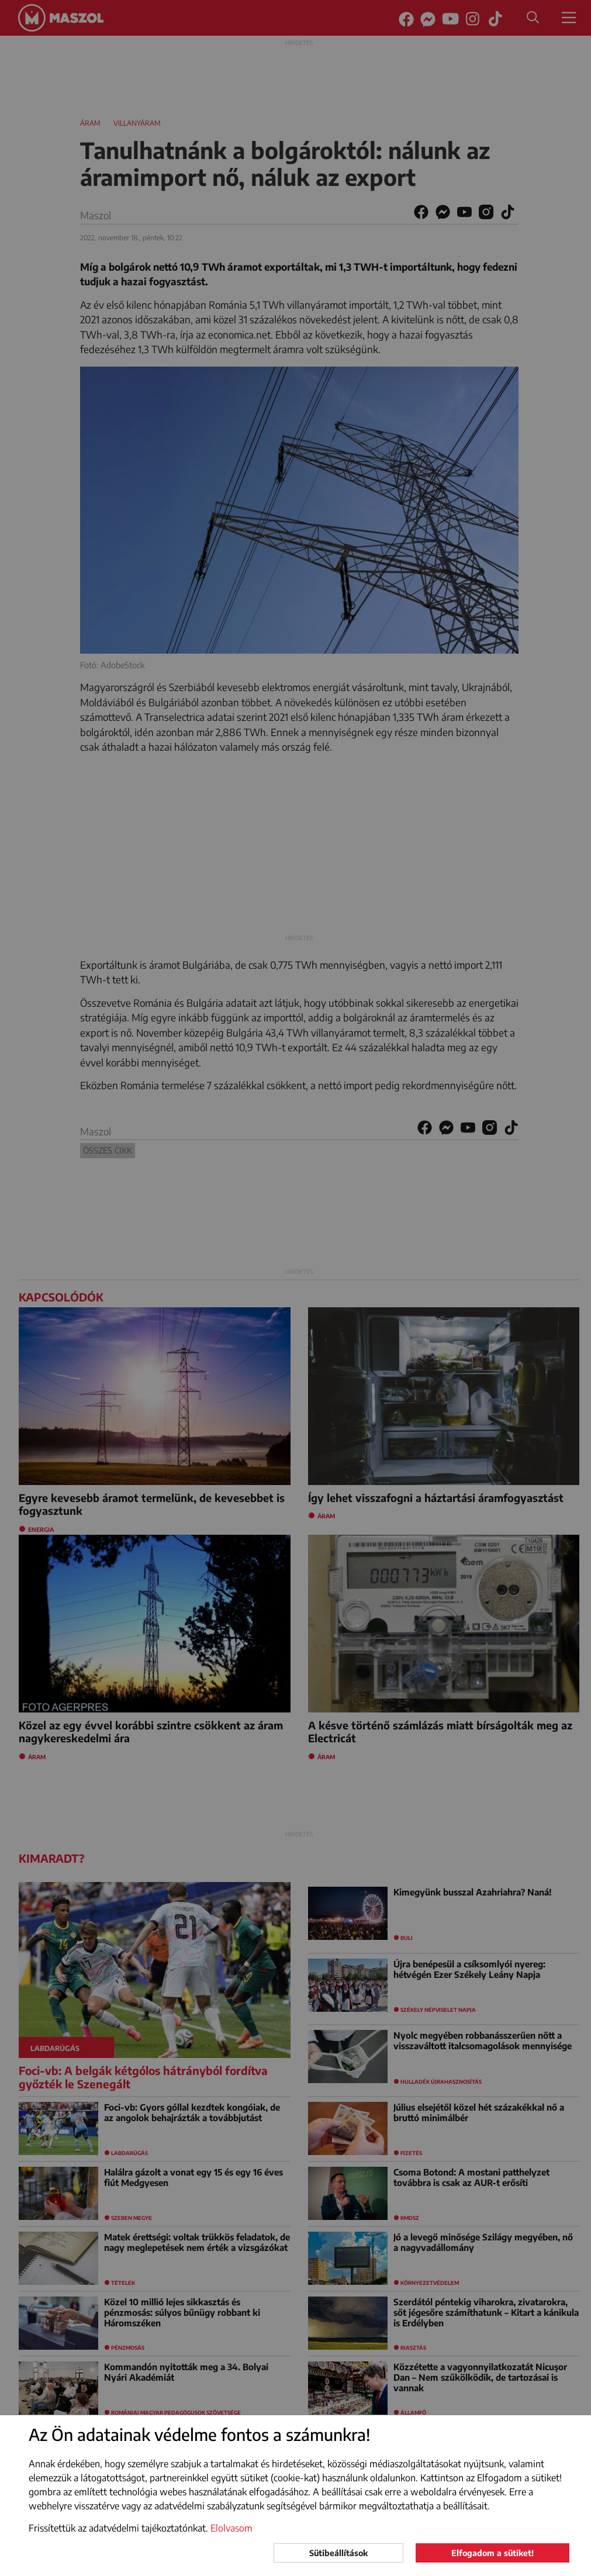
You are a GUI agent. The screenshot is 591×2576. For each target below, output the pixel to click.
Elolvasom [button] (231, 2528)
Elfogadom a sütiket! (492, 2553)
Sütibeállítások (338, 2553)
